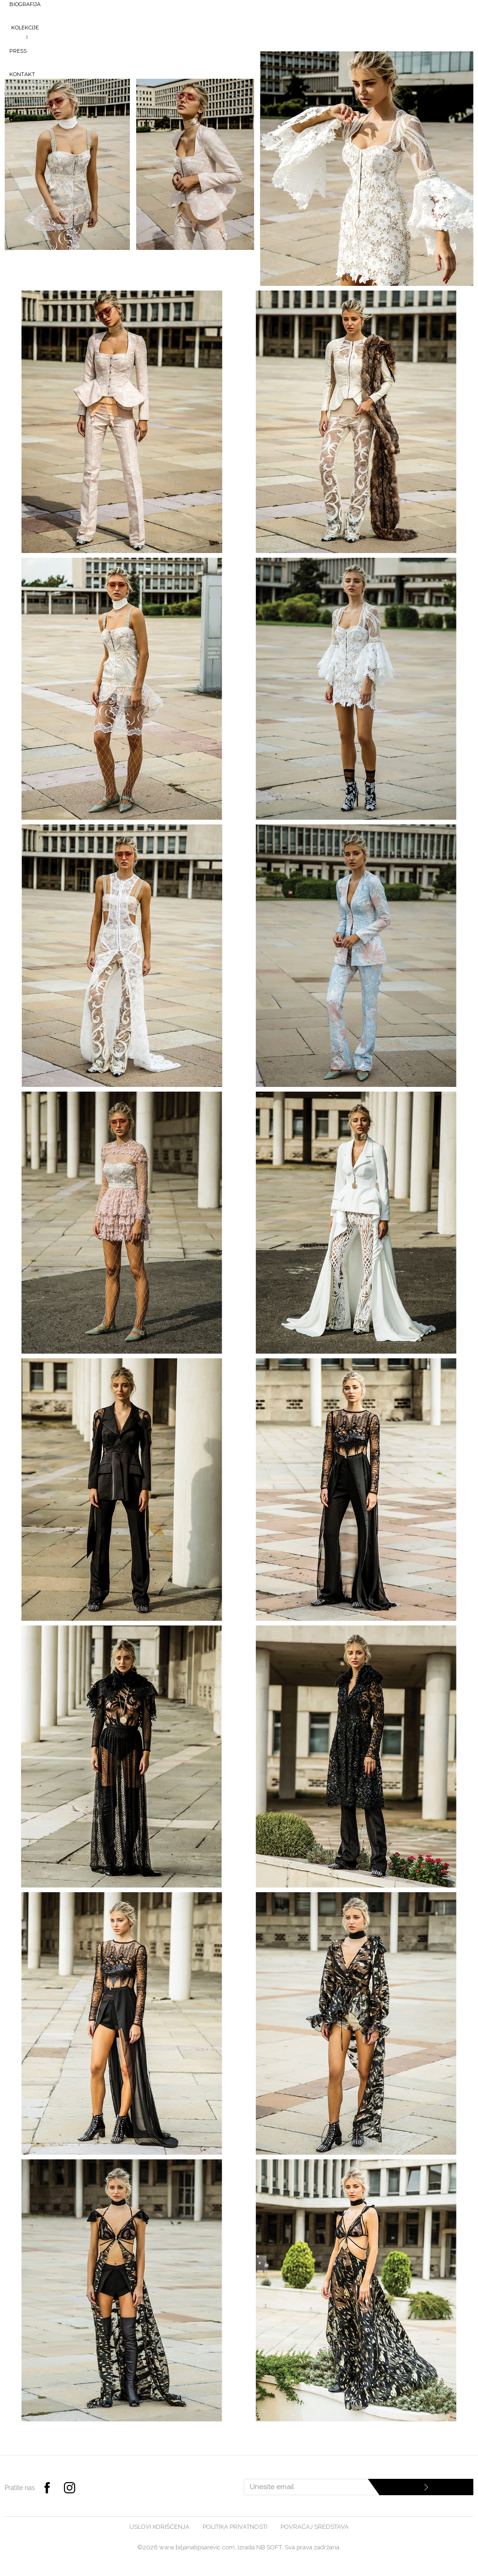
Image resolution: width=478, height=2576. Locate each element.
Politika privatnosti (235, 2526)
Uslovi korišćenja (159, 2526)
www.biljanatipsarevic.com (197, 2547)
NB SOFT (269, 2547)
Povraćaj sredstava (315, 2526)
